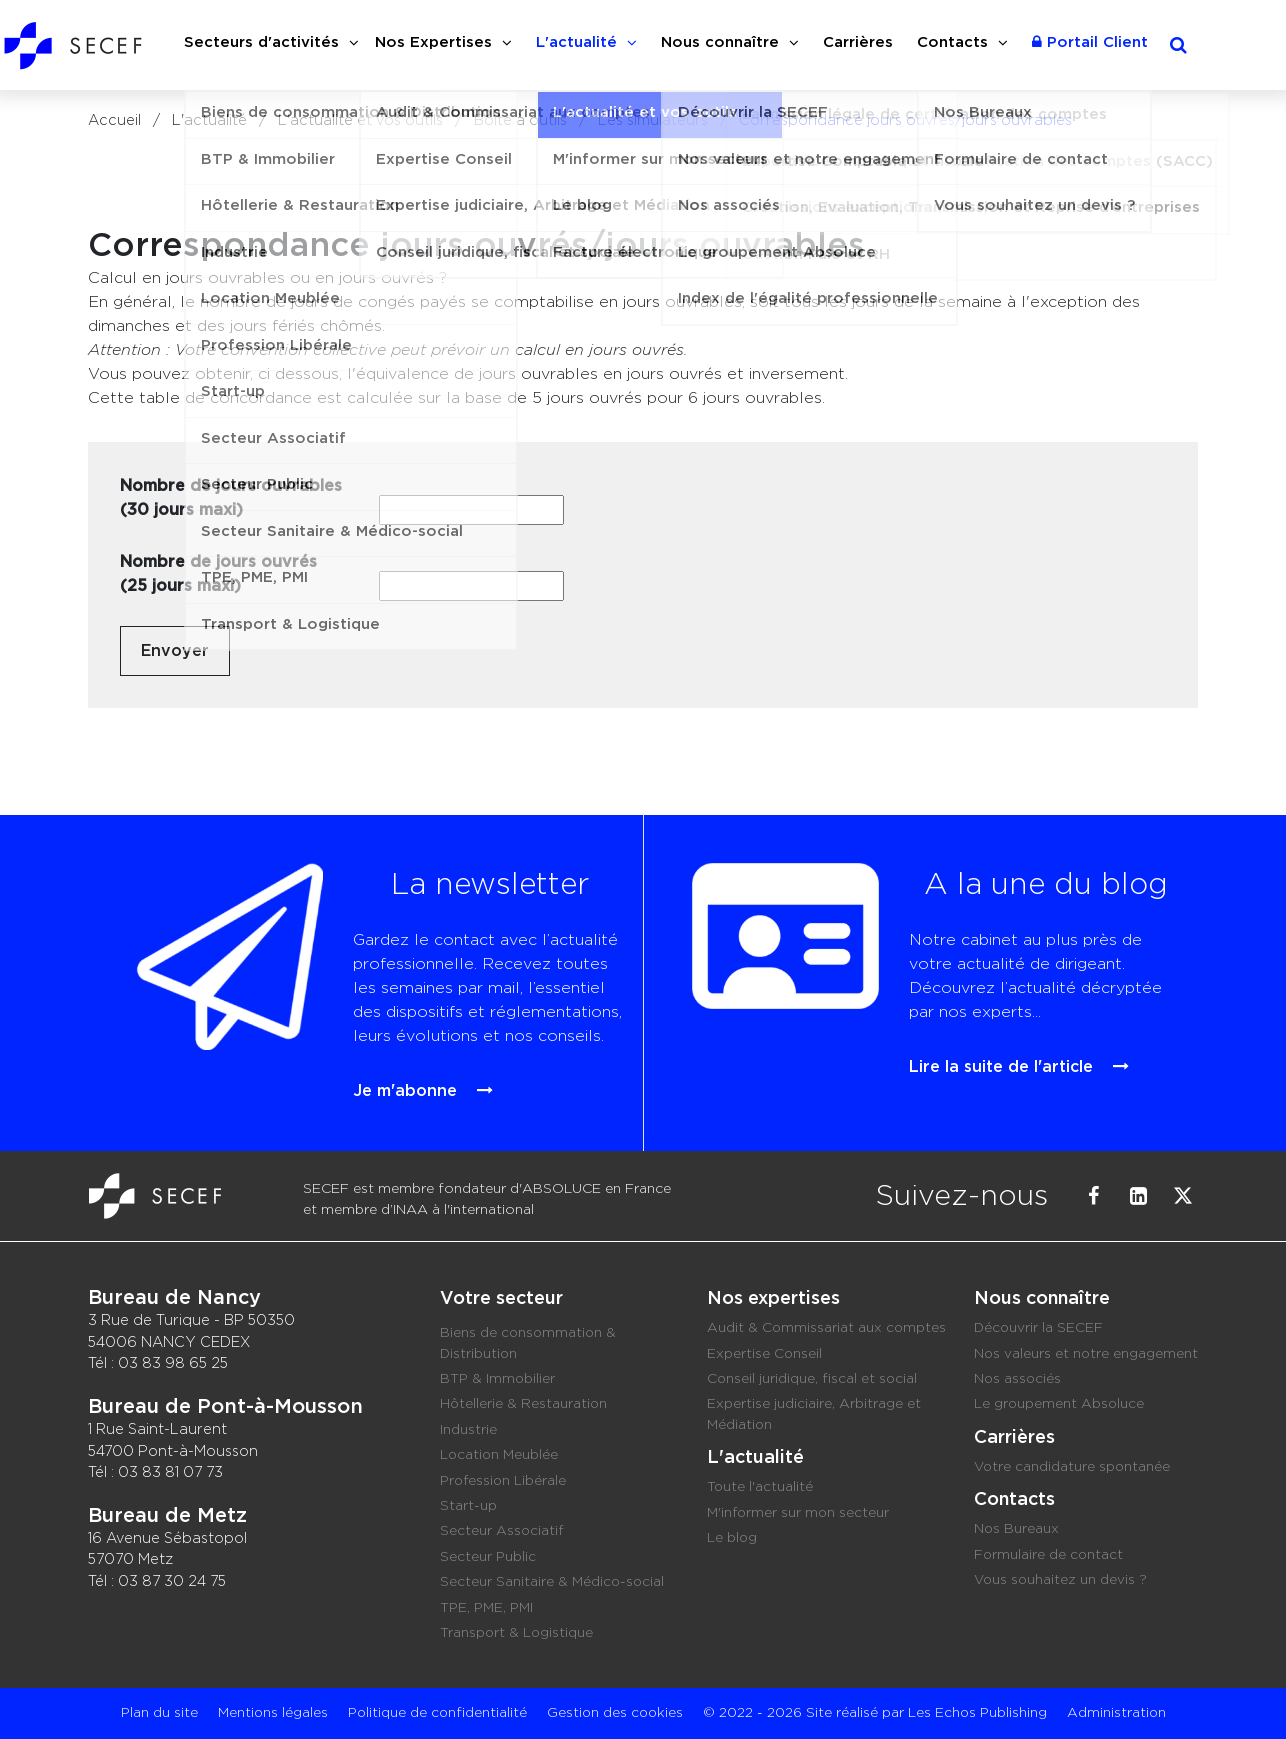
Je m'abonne (394, 1056)
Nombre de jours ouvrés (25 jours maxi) (218, 574)
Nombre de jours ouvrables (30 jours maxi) (231, 498)
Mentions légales (273, 1713)
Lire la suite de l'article (976, 1040)
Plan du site (159, 1713)
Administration (1116, 1713)
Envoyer (175, 651)
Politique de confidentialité (437, 1713)
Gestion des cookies (615, 1713)
